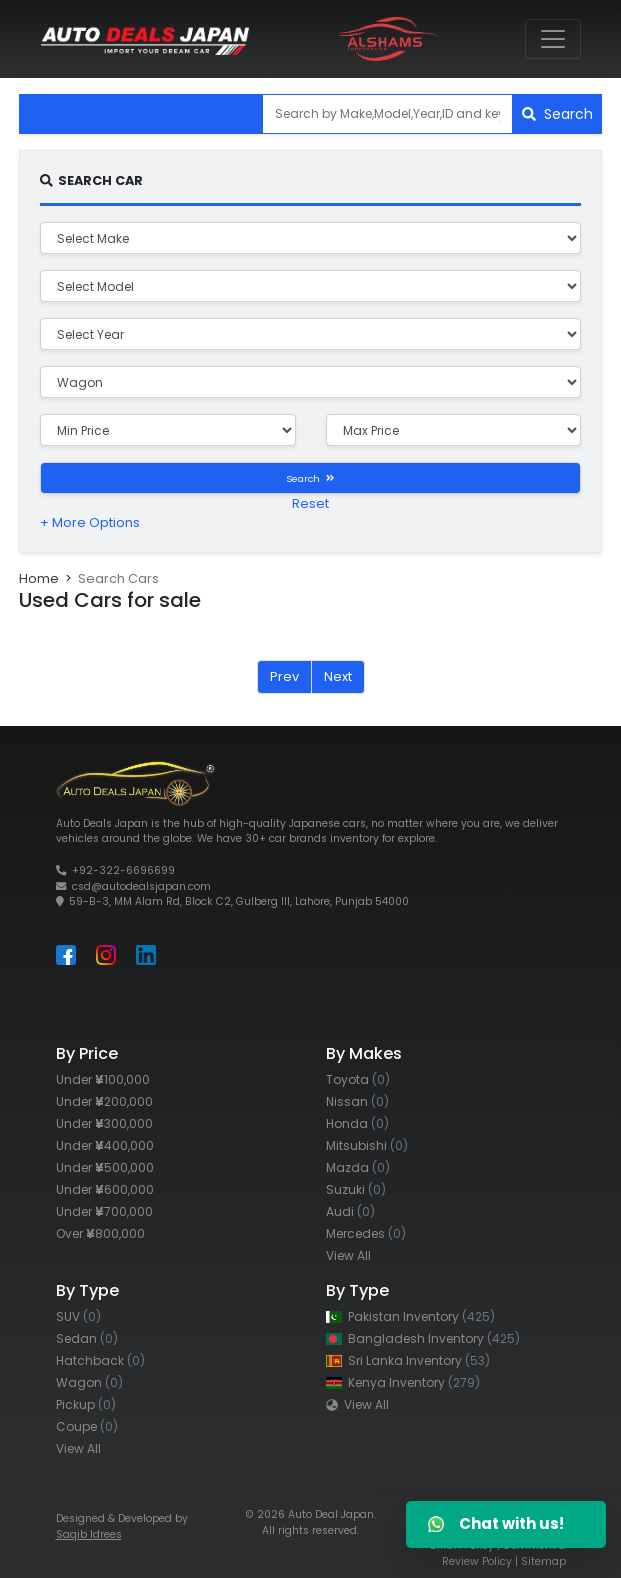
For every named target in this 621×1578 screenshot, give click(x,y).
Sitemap (543, 1561)
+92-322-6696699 (123, 870)
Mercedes (366, 1233)
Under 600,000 (105, 1189)
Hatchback (100, 1360)
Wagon (89, 1382)
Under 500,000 (105, 1167)
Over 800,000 (100, 1233)
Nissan (357, 1101)
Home (39, 578)
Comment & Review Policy (504, 1553)
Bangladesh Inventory (423, 1338)
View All (348, 1255)
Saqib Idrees (89, 1534)
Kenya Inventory (403, 1382)
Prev (284, 676)
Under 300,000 (104, 1123)
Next (338, 676)
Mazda (358, 1167)
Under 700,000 (104, 1211)
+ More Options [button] (90, 522)
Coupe (87, 1426)
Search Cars (118, 578)
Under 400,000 (105, 1145)
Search (557, 114)
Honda (357, 1123)
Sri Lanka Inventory (408, 1360)
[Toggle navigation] (553, 39)
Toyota (358, 1079)
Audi (350, 1211)
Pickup (86, 1404)
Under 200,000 (104, 1101)
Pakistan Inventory (410, 1316)
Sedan (87, 1338)
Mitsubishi (367, 1145)
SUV (78, 1316)
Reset (310, 503)
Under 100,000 (103, 1079)
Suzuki (356, 1189)
